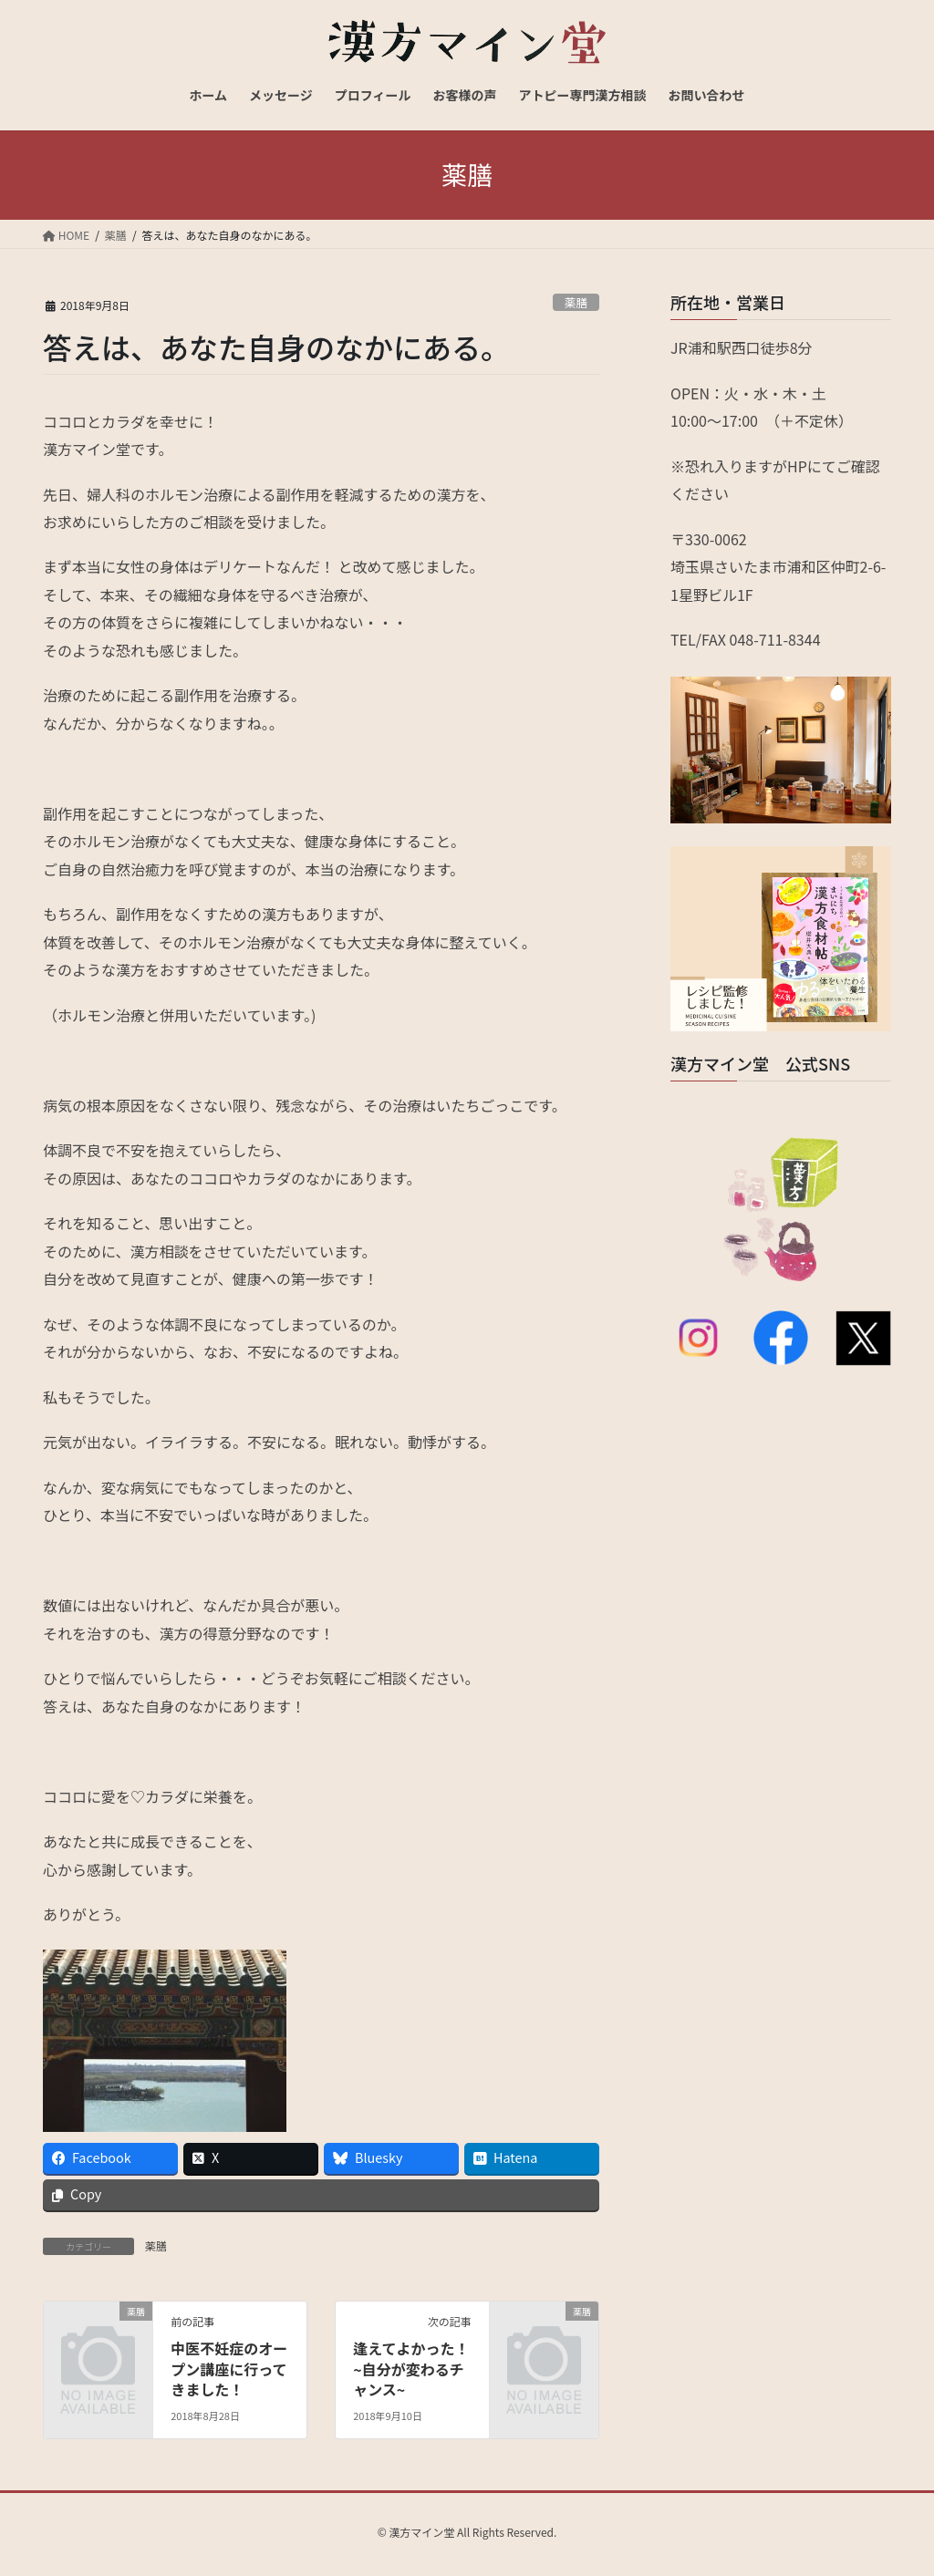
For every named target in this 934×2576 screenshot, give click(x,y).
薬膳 (576, 302)
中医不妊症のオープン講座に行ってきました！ (229, 2368)
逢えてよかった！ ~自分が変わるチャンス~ (411, 2368)
